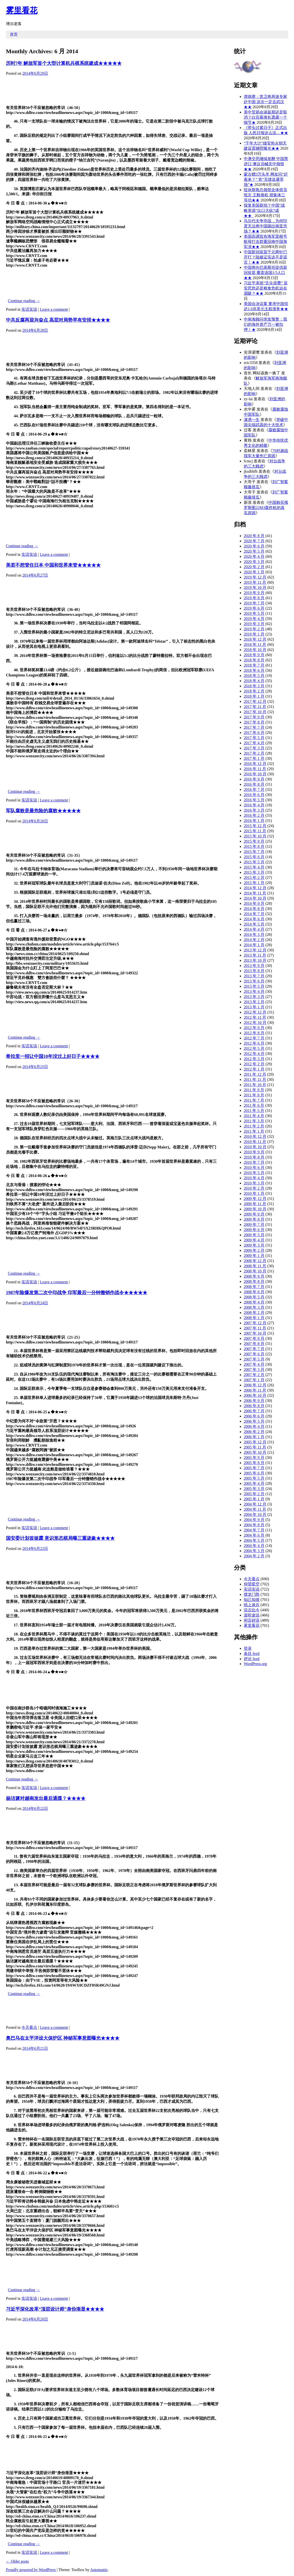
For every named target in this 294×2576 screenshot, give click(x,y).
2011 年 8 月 (254, 1095)
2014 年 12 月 (255, 888)
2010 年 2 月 (254, 1188)
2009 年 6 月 (254, 1230)
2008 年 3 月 (254, 1307)
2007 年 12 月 (255, 1323)
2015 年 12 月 (255, 826)
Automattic (99, 2570)
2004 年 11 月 (255, 1509)
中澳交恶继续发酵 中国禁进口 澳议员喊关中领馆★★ (266, 164)
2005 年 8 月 (254, 1463)
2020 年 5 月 (254, 551)
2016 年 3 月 (254, 810)
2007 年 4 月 (254, 1364)
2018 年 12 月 (255, 639)
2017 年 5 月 (254, 738)
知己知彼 (252, 1599)
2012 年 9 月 (254, 1028)
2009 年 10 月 (255, 1209)
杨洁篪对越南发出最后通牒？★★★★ (45, 1798)
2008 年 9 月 (254, 1276)
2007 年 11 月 (255, 1328)
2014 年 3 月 (254, 934)
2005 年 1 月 (254, 1499)
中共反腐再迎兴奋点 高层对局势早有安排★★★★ (58, 320)
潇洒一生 (252, 419)
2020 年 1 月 (254, 572)
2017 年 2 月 (254, 753)
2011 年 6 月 (254, 1105)
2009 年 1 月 (254, 1255)
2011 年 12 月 (255, 1074)
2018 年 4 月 (254, 681)
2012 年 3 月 (254, 1059)
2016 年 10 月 (255, 774)
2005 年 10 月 (255, 1452)
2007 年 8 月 (254, 1344)
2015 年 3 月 (254, 872)
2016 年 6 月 (254, 795)
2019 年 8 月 (254, 598)
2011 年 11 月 (255, 1079)
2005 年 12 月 (255, 1442)
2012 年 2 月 (254, 1064)
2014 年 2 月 (254, 940)
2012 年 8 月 (254, 1033)
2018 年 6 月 (254, 670)
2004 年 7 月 (254, 1530)
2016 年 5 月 (254, 800)
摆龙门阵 (252, 1594)
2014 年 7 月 (254, 914)
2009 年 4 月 (254, 1240)
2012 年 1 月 (254, 1069)
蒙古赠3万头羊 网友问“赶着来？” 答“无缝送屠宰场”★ (266, 179)
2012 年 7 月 (254, 1038)
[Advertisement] (125, 89)
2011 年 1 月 (254, 1131)
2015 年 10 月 (255, 836)
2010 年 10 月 (255, 1147)
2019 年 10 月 (255, 587)
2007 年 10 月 (255, 1333)
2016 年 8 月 (254, 784)
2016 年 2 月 (254, 815)
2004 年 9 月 (254, 1520)
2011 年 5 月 (254, 1110)
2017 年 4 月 (254, 743)
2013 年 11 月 (255, 955)
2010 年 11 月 (255, 1142)
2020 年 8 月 (254, 536)
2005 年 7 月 (254, 1468)
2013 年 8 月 (254, 971)
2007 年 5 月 (254, 1359)
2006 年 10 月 (255, 1395)
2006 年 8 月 (254, 1406)
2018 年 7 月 (254, 665)
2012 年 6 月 (254, 1043)
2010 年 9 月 (254, 1152)
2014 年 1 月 (254, 945)
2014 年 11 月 (255, 893)
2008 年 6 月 (254, 1292)
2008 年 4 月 (254, 1302)
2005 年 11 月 (255, 1447)
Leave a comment (54, 309)
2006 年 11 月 (255, 1390)
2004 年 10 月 (255, 1514)
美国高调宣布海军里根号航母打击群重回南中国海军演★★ (265, 241)
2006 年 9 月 (254, 1400)
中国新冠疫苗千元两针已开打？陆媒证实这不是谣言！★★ (265, 257)
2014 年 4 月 (254, 929)
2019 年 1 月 (254, 634)
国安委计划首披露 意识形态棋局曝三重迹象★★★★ (60, 1538)
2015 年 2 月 (254, 877)
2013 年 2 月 (254, 1002)
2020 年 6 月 (254, 546)
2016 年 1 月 (254, 820)
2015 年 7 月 (254, 852)
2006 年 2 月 (254, 1432)
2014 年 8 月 (254, 909)
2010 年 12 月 (255, 1136)
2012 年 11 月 (255, 1017)
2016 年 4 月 (254, 805)
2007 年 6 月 (254, 1354)
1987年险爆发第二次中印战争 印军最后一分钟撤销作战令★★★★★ (76, 1292)
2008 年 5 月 (254, 1297)
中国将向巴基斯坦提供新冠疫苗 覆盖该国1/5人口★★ (265, 272)
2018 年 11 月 (255, 644)
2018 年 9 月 (254, 655)
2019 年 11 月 (255, 582)
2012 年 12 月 (255, 1012)
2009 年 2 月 (254, 1250)
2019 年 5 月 (254, 613)
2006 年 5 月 (254, 1421)
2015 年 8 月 (254, 846)
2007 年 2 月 (254, 1375)
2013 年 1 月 (254, 1007)
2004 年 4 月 (254, 1545)
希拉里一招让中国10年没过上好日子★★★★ (52, 1056)
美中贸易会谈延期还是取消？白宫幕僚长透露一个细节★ (265, 117)
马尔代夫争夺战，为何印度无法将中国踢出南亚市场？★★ (265, 226)
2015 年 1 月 (254, 883)
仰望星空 (252, 1584)
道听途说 (252, 1615)
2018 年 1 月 (254, 696)
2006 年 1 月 (254, 1437)
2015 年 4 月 (254, 867)
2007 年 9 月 (254, 1338)
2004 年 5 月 (254, 1540)
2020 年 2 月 (254, 567)
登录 (248, 1648)
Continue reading (24, 301)
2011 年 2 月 (254, 1126)
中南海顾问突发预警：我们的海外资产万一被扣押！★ (265, 324)
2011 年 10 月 (255, 1085)
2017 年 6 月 (254, 732)
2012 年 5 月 (254, 1048)
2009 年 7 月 (254, 1224)
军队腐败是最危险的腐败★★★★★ (43, 810)
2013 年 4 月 (254, 991)
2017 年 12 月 (255, 701)
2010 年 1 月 (254, 1193)
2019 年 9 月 (254, 593)
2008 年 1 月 (254, 1318)
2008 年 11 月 (255, 1266)
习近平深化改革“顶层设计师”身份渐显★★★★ (55, 2309)
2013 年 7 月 (254, 976)
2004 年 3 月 (254, 1551)
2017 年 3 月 (254, 748)
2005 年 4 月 (254, 1483)
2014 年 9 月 (254, 903)
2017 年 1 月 (254, 758)
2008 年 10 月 (255, 1271)
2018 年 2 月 (254, 691)
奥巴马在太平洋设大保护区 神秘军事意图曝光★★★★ (62, 2038)
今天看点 (29, 2027)
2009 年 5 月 (254, 1235)
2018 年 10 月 (255, 650)
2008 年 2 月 (254, 1312)
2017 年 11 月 (255, 707)
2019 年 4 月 (254, 619)
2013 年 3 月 (254, 997)
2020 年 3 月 (254, 562)
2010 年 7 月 (254, 1162)
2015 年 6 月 (254, 857)
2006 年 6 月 (254, 1416)
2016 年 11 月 (255, 769)
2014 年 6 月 (254, 919)
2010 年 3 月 (254, 1183)
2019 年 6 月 (254, 608)
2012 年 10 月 (255, 1022)
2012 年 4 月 (254, 1054)
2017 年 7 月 (254, 727)
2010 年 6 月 (254, 1167)
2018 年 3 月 (254, 686)
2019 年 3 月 (254, 624)
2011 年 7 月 (254, 1100)
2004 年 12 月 (255, 1504)
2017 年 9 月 (254, 717)
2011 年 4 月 (254, 1116)
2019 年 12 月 (255, 577)
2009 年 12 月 (255, 1199)
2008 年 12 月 (255, 1261)
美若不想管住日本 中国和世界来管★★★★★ (53, 565)
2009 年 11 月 (255, 1204)
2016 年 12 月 (255, 764)
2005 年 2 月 (254, 1494)
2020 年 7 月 (254, 541)
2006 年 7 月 (254, 1411)
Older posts (17, 2561)
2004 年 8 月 (254, 1525)
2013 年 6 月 (254, 981)
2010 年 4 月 (254, 1178)
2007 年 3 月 (254, 1369)
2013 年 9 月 (254, 965)
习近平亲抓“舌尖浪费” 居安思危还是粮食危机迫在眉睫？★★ (266, 288)
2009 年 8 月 (254, 1219)
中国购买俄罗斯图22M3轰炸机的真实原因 (266, 507)
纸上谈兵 (252, 1605)
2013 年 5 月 (254, 986)
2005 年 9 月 (254, 1457)
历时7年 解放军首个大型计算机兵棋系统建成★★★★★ (64, 63)
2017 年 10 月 (255, 712)
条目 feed (252, 1653)
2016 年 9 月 (254, 779)
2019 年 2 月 (254, 629)
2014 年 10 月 (255, 898)
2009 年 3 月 (254, 1245)
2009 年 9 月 (254, 1214)
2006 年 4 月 (254, 1426)
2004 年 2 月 (254, 1556)
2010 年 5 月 (254, 1173)
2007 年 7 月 (254, 1349)
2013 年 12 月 (255, 950)
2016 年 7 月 (254, 789)
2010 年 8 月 (254, 1157)
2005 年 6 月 (254, 1473)
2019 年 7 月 (254, 603)
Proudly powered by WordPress (31, 2570)
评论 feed (252, 1659)
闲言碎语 (252, 1620)
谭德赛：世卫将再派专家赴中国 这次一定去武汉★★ (265, 101)
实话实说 (29, 309)
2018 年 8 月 (254, 660)
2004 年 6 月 (254, 1535)
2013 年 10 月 (255, 960)
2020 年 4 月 (254, 556)
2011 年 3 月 (254, 1121)
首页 (14, 34)
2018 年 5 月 (254, 675)
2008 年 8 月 (254, 1281)
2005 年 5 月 (254, 1478)
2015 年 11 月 (255, 831)
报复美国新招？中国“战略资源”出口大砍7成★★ (264, 210)
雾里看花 (21, 10)
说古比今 (252, 1610)
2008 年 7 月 (254, 1287)
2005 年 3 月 (254, 1489)
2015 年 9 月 (254, 841)
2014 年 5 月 (254, 924)
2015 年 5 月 (254, 862)
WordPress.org (255, 1664)
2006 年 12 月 (255, 1385)
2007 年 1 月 (254, 1380)
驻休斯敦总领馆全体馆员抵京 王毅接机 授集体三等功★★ (265, 195)
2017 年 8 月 (254, 722)
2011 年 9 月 (254, 1090)
